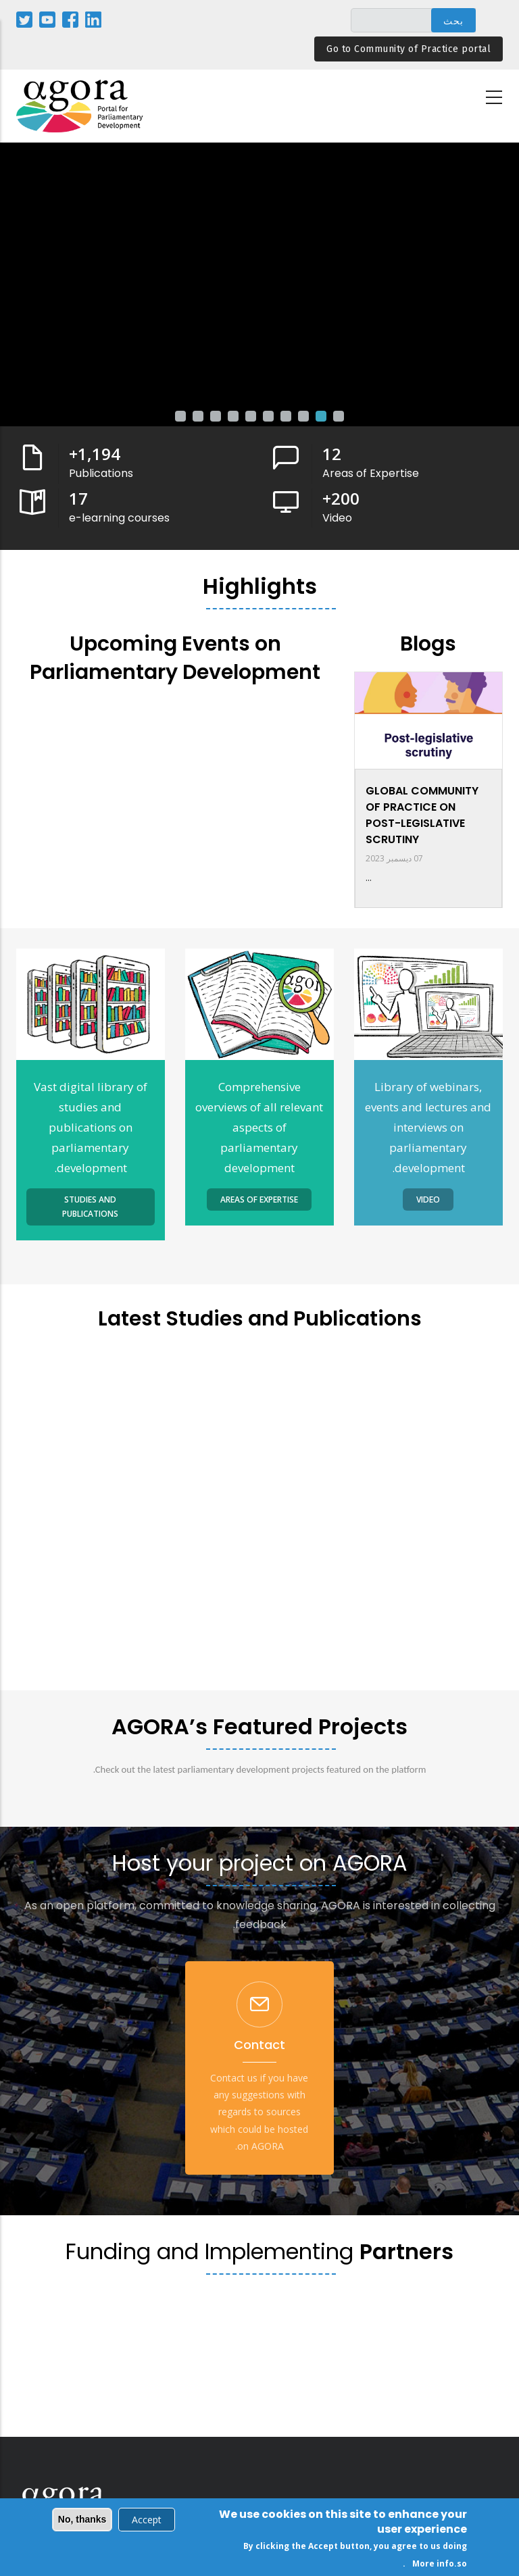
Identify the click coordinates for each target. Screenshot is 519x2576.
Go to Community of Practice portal (408, 49)
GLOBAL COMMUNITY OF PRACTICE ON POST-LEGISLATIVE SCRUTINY (422, 815)
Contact (259, 2044)
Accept (147, 2519)
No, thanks (82, 2519)
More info (433, 2563)
